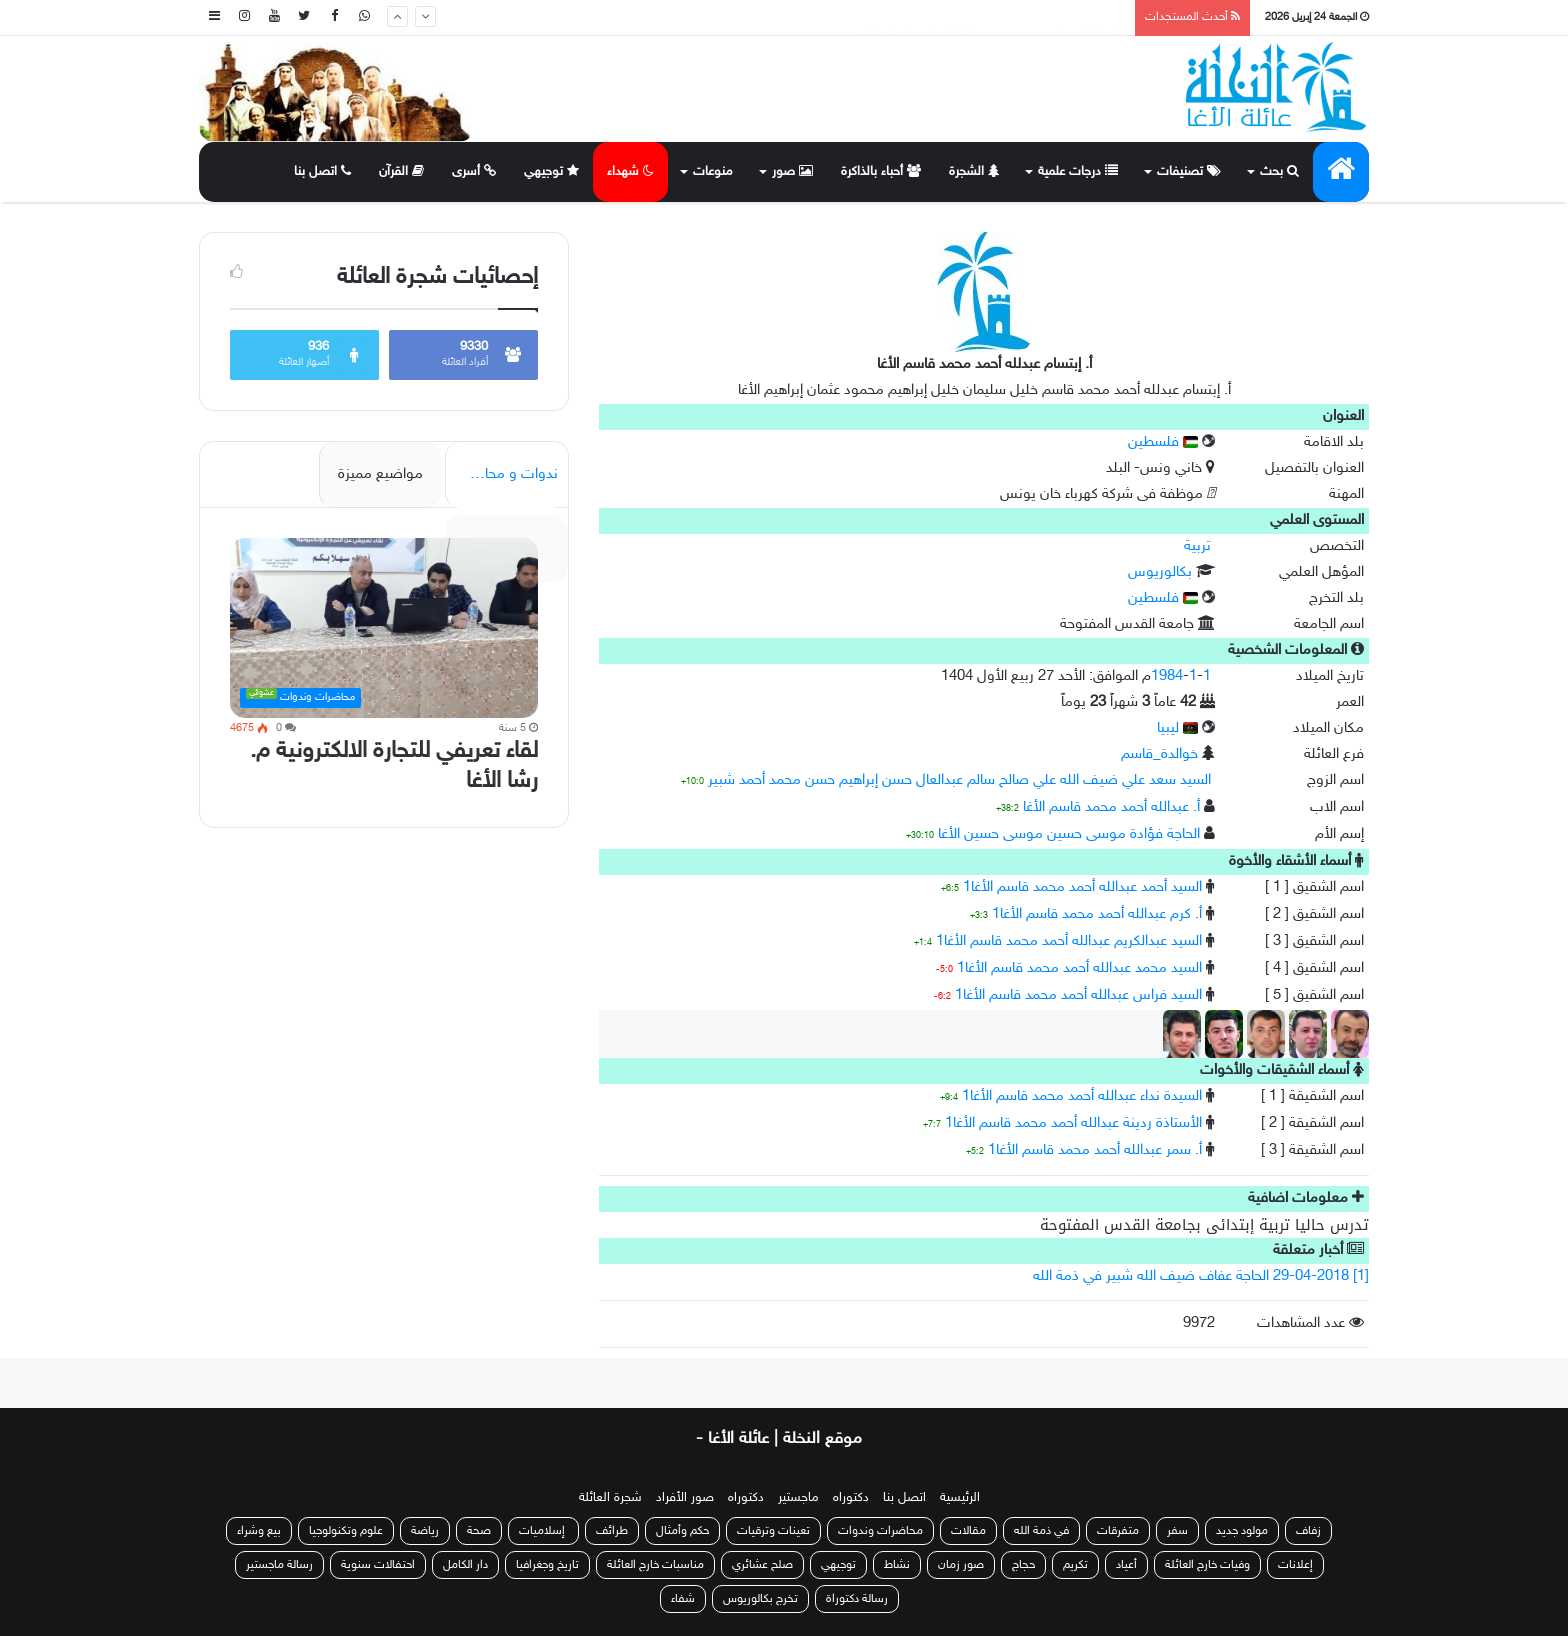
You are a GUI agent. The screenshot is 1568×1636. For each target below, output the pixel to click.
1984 (1167, 676)
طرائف (612, 1531)
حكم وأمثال (682, 1531)
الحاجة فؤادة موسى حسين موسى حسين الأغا (1069, 834)
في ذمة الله (1041, 1531)
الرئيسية (960, 1498)
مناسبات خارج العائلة (655, 1565)
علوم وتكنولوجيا (346, 1531)
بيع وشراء (259, 1531)
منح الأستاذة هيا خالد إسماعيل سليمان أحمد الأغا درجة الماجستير (910, 17)
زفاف (1308, 1531)
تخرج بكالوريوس (760, 1599)
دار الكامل (465, 1565)
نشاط (897, 1565)
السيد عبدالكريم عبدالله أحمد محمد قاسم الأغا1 (1069, 941)
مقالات (968, 1531)
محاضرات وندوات (880, 1531)
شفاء (683, 1599)
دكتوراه (851, 1498)
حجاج (1023, 1565)
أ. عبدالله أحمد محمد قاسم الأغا (1111, 807)
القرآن (401, 172)
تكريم (1075, 1565)
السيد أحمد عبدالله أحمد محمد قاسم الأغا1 (1082, 887)
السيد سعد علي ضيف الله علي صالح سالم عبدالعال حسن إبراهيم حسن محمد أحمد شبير (959, 780)
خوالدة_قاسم (1159, 754)
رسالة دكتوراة (857, 1599)
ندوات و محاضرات (503, 474)
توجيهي (551, 172)
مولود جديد (1242, 1531)
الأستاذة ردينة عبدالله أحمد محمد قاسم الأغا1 (1073, 1123)
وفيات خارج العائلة (1207, 1565)
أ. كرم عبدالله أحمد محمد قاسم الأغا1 (1097, 914)
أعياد (1126, 1565)
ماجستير (798, 1498)
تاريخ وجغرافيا (547, 1565)
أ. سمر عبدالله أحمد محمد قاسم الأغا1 (1095, 1150)
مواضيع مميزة (380, 474)
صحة (479, 1531)
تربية (1197, 546)
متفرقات (1118, 1531)
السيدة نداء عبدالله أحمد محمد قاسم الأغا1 (1082, 1096)
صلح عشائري (762, 1565)
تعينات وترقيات (773, 1531)
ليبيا (1177, 728)
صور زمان (961, 1565)
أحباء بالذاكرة (881, 172)
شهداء (630, 172)
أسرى (474, 172)
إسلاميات (543, 1531)
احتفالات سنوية (378, 1565)
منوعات (713, 172)
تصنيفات (1189, 172)
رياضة (425, 1531)
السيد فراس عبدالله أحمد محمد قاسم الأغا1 (1078, 995)
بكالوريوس (1160, 572)
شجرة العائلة (610, 1498)
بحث (1279, 172)
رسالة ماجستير (279, 1565)
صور (792, 172)
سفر (1177, 1531)
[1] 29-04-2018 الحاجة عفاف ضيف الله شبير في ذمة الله (1201, 1276)
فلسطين (1163, 442)
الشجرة (974, 172)
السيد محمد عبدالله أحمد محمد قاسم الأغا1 (1079, 968)
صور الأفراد (685, 1498)
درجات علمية (1078, 172)
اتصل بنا (322, 172)
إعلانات (1295, 1565)
